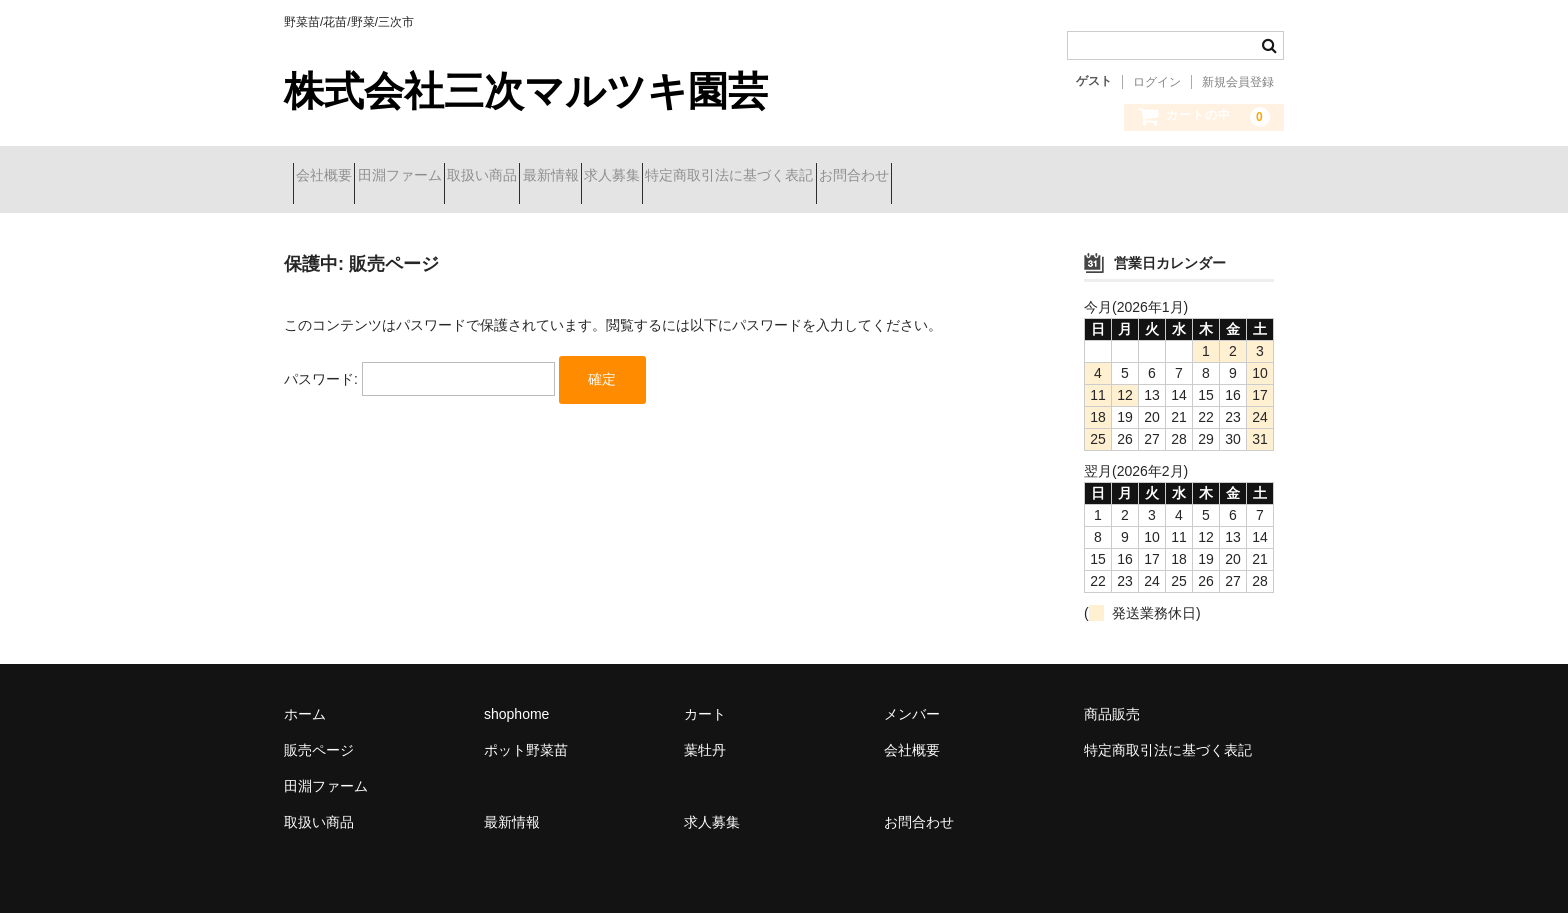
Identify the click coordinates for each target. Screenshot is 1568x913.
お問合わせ (1076, 177)
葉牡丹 (705, 735)
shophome (516, 699)
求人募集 (763, 177)
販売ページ (319, 735)
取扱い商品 (562, 177)
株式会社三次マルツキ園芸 (526, 91)
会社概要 (333, 177)
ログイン (1157, 82)
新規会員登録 (1238, 82)
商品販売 (1112, 699)
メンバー (912, 699)
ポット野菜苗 (526, 735)
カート (705, 699)
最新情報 (666, 177)
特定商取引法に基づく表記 (916, 177)
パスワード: (419, 364)
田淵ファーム (444, 177)
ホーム (305, 699)
